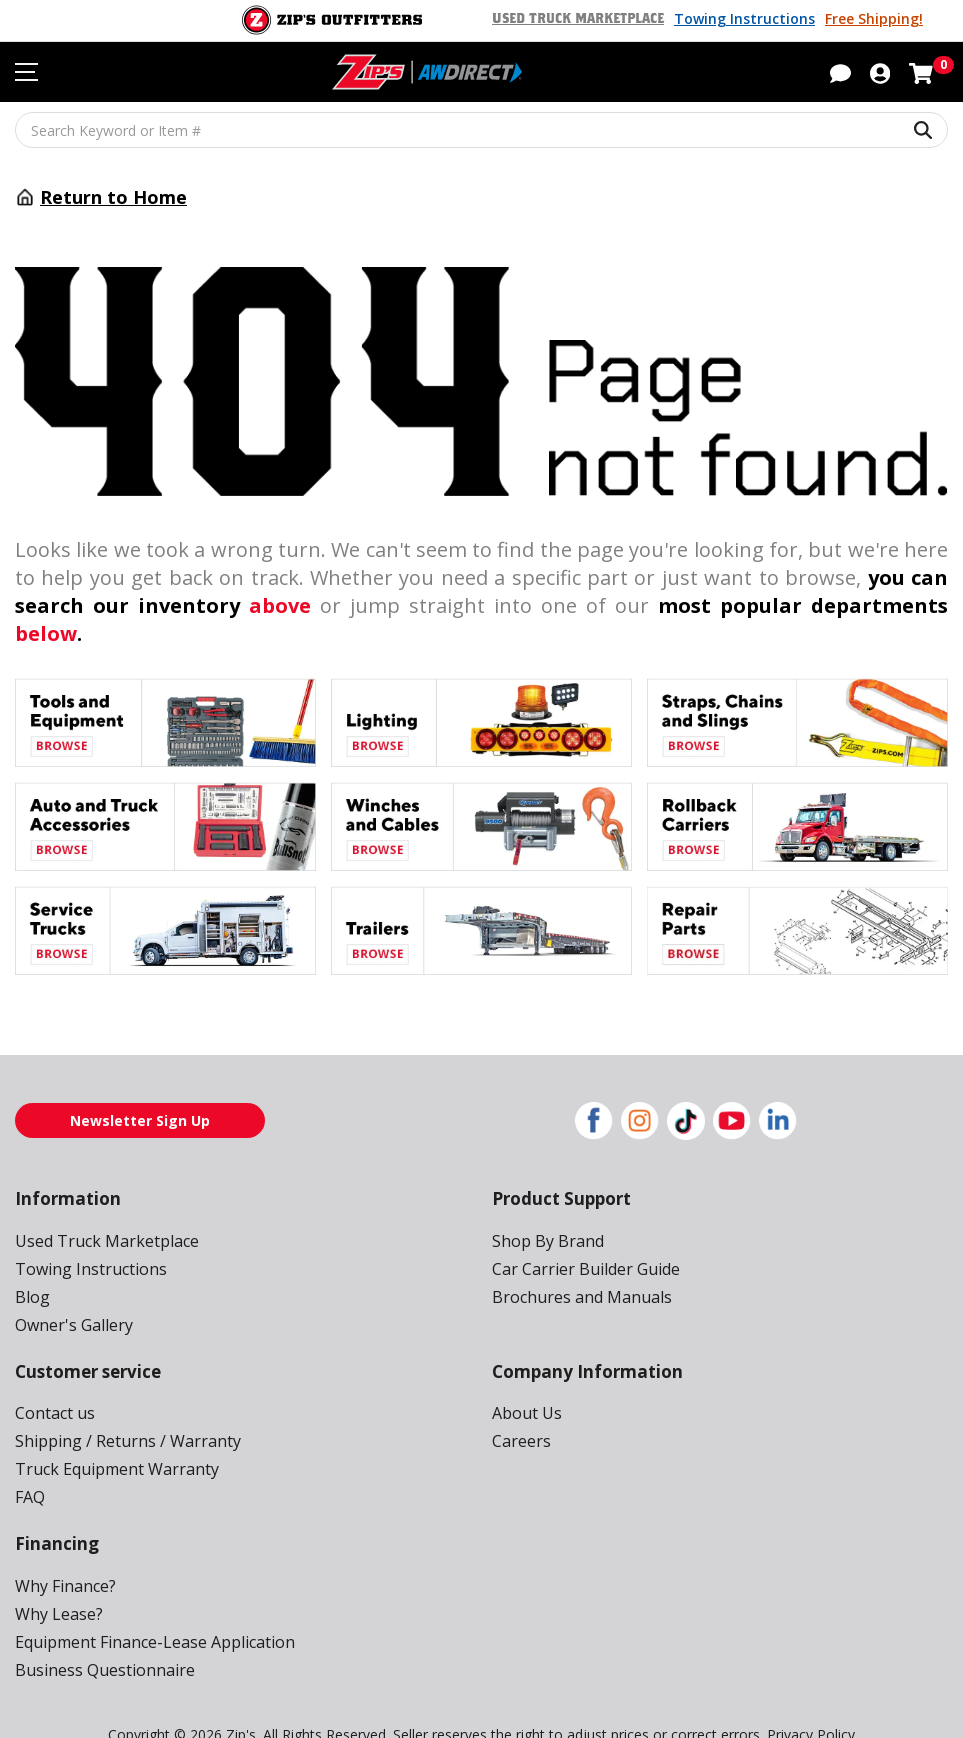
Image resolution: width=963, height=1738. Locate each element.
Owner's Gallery (71, 1296)
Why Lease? (59, 1585)
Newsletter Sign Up (140, 1092)
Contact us (53, 1384)
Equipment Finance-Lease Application (149, 1613)
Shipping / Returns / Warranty (119, 1412)
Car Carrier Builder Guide (582, 1240)
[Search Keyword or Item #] (481, 130)
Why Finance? (66, 1557)
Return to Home (107, 197)
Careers (520, 1412)
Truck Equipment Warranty (109, 1440)
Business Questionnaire (99, 1641)
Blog (31, 1268)
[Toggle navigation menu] (26, 73)
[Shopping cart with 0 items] (921, 72)
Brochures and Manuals (576, 1268)
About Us (525, 1384)
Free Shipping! (874, 19)
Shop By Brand (546, 1212)
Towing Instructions (749, 19)
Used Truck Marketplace (587, 19)
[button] (840, 72)
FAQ (31, 1468)
